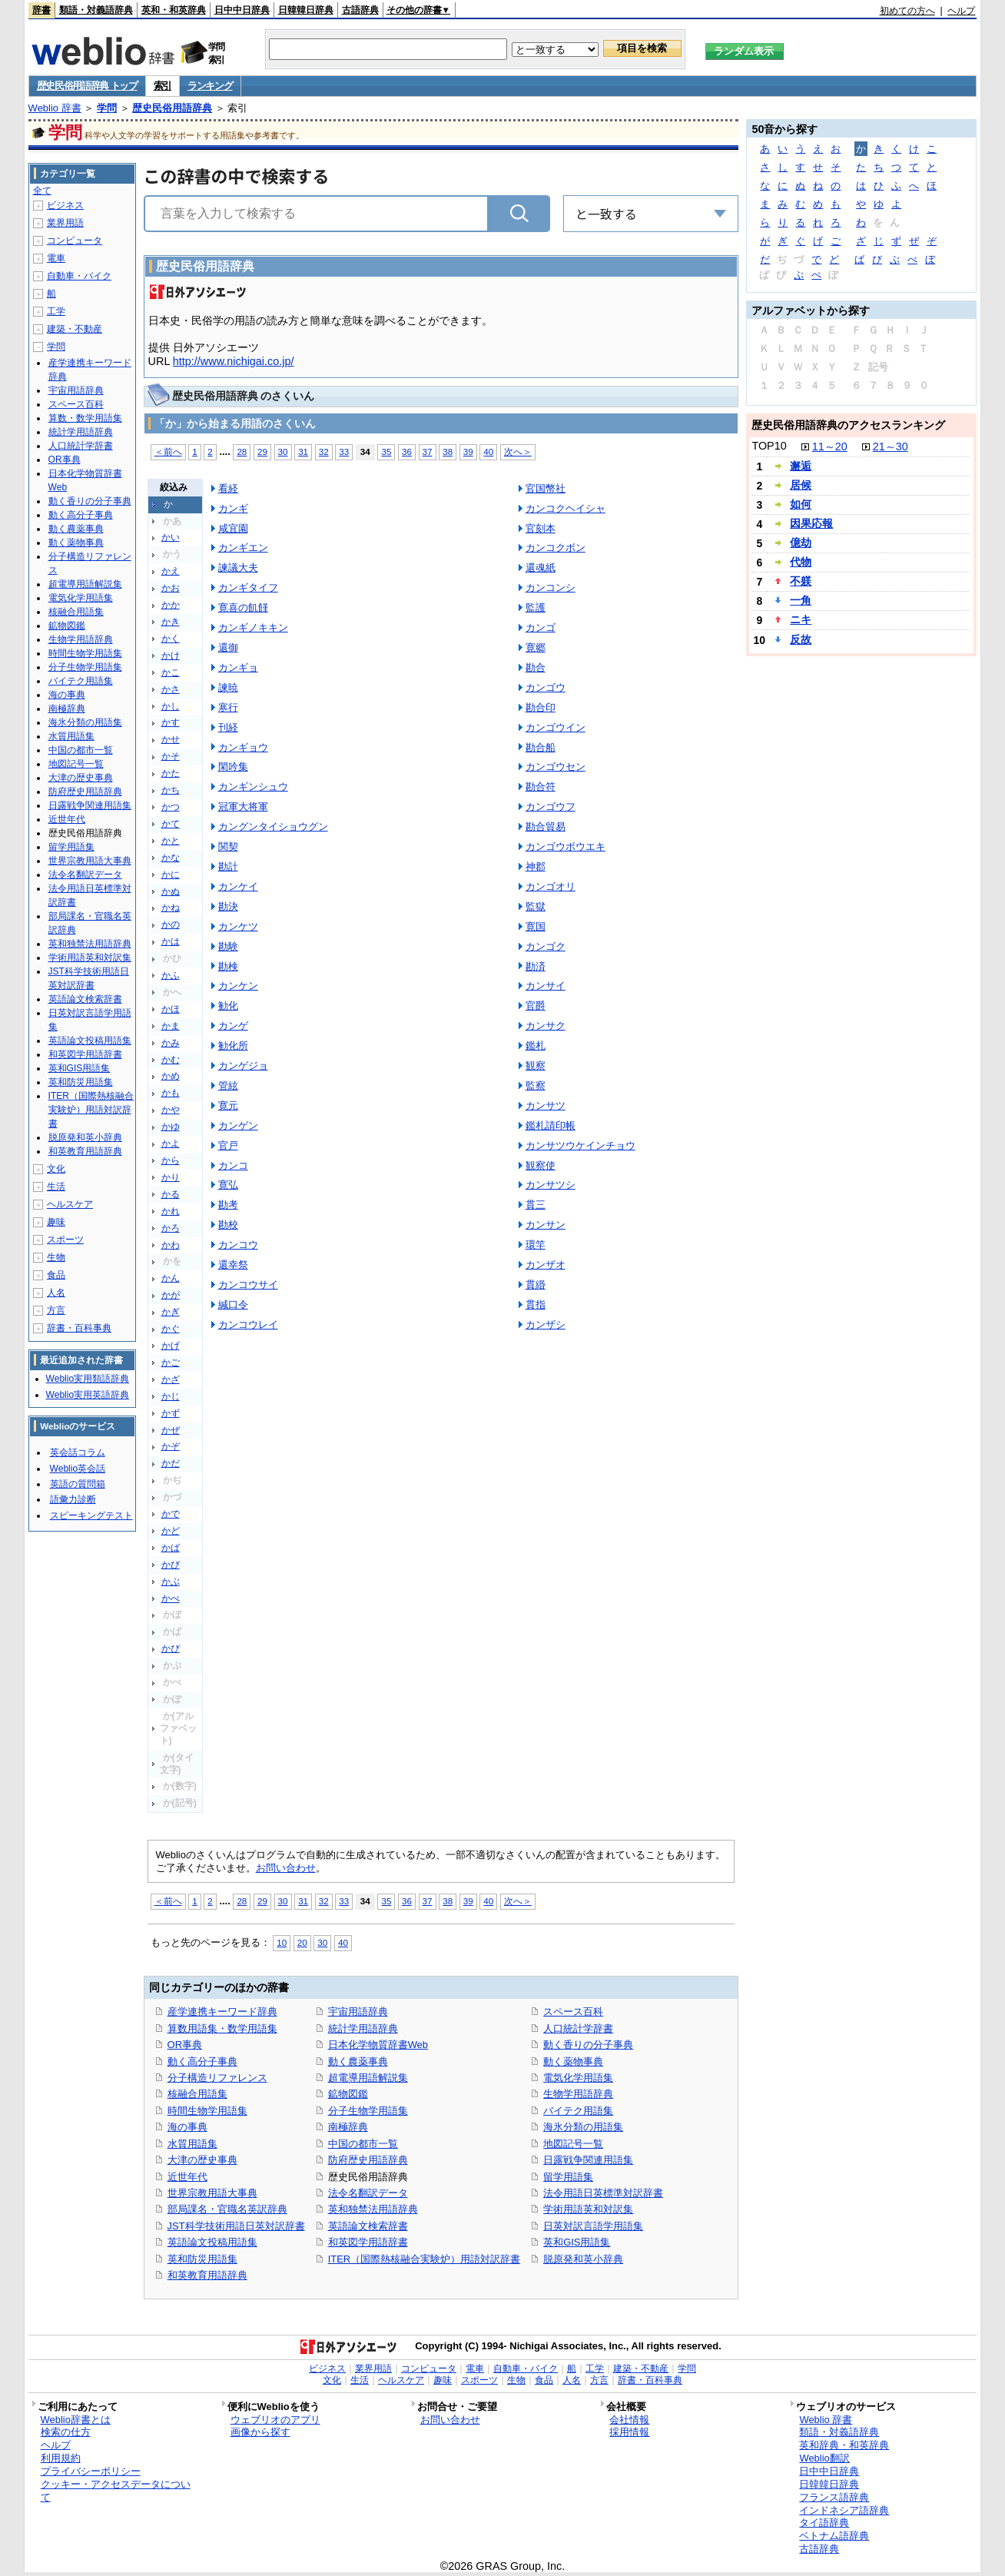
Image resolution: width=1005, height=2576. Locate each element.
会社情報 (629, 2419)
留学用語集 (568, 2177)
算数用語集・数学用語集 (222, 2028)
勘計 (228, 866)
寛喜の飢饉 (243, 607)
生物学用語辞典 (578, 2094)
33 (344, 451)
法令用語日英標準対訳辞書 (603, 2193)
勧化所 (233, 1045)
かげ (170, 1345)
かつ (170, 807)
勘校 (228, 1224)
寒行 (228, 707)
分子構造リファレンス (217, 2077)
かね (170, 907)
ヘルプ (961, 10)
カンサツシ (550, 1184)
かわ (170, 1245)
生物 (56, 1257)
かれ (170, 1211)
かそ (170, 756)
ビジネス (65, 205)
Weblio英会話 (77, 1468)
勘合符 (541, 786)
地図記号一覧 (573, 2143)
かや (170, 1109)
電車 (56, 258)
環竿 (536, 1244)
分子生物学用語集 (368, 2110)
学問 (107, 108)
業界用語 (65, 222)
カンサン (546, 1224)
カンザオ (546, 1264)
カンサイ (546, 985)
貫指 (536, 1304)
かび (170, 1564)
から (170, 1160)
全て (42, 190)
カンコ (233, 1165)
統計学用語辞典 (363, 2028)
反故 (800, 639)
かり (170, 1177)
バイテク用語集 (578, 2110)
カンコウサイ (248, 1284)
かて (170, 823)
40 (488, 451)
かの (170, 924)
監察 (536, 1085)
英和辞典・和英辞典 (844, 2445)
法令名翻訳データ (368, 2193)
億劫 (800, 542)
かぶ (170, 1581)
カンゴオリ (550, 886)
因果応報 (811, 523)
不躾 (800, 581)
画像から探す (260, 2432)
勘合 (536, 667)
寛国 (536, 926)
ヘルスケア (70, 1204)
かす (170, 722)
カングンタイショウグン (273, 826)
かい (170, 537)
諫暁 (228, 687)
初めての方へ (907, 10)
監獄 (536, 906)
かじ (170, 1396)
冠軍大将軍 (243, 806)
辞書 (41, 10)
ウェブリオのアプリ (275, 2419)
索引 (162, 85)
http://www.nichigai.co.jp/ (233, 361)
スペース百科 (573, 2011)
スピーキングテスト (91, 1515)
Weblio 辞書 (54, 108)
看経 (228, 488)
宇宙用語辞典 (358, 2011)
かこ (170, 672)
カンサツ (546, 1105)
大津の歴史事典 (202, 2160)
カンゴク (546, 946)
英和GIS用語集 (576, 2242)
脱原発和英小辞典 (583, 2259)
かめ (170, 1076)
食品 (56, 1275)
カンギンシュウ (253, 786)
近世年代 (187, 2177)
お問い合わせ (286, 1868)
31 (303, 451)
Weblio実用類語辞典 (87, 1378)
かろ (170, 1228)
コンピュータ (74, 240)
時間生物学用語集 (207, 2110)
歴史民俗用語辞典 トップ (87, 85)
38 (448, 451)
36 (407, 451)
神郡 (536, 866)
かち (170, 790)
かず (170, 1413)
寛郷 (536, 647)
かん (170, 1278)
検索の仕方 (66, 2432)
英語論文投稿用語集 (212, 2242)
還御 (228, 647)
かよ (170, 1143)
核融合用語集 (197, 2094)
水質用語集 (192, 2143)
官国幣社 (546, 488)
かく (170, 638)
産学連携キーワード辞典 (222, 2011)
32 (324, 451)
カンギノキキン (253, 627)
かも (170, 1092)
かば (170, 1547)
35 (386, 451)
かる (170, 1194)
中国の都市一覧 (363, 2143)
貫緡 (536, 1284)
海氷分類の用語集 (583, 2127)
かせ (170, 739)
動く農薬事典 (358, 2061)
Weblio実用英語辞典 (87, 1394)
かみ (170, 1042)
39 (468, 451)
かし (170, 706)
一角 (800, 600)
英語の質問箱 (77, 1484)
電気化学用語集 (578, 2077)
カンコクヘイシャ (565, 508)
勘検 (228, 966)
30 (283, 451)
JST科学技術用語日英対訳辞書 (236, 2226)
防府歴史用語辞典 (368, 2160)
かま (170, 1026)
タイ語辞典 (824, 2522)
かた (170, 773)
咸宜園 (233, 528)
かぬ (170, 891)
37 (428, 451)
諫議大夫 (238, 567)
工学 (56, 311)
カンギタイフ (248, 587)
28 (242, 451)
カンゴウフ (550, 806)
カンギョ (238, 667)
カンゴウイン (555, 727)
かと (170, 840)
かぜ (170, 1430)
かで (170, 1514)
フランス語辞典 (834, 2497)
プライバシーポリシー (91, 2471)
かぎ (170, 1311)
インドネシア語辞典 (844, 2510)
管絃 (228, 1085)
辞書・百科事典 (79, 1328)
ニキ (800, 619)
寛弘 (228, 1184)
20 (302, 1942)
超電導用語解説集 (368, 2077)
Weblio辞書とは (76, 2419)
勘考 (228, 1204)
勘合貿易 (546, 826)
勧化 (228, 1005)
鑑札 (536, 1045)
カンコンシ (550, 587)
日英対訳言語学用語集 (593, 2226)
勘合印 (541, 707)
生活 (56, 1186)
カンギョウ (243, 747)
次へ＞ (518, 451)
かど (170, 1530)
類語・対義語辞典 (96, 10)
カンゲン (238, 1125)
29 (262, 451)
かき (170, 621)
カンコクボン (555, 547)
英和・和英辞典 (173, 10)
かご (170, 1362)
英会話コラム (77, 1452)
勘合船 (541, 747)
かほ (170, 1009)
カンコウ (238, 1244)
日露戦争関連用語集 (588, 2160)
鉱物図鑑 (348, 2094)
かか (170, 604)
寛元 (228, 1105)
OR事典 (185, 2044)
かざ (170, 1379)
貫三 (536, 1204)
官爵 (536, 1005)
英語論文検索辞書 (368, 2226)
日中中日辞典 (242, 10)
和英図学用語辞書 (368, 2242)
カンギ (233, 508)
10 (282, 1942)
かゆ (170, 1126)
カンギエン (243, 547)
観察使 (541, 1165)
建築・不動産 (74, 329)
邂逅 (800, 466)
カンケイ (238, 886)
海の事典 (187, 2127)
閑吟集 (233, 766)
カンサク (546, 1025)
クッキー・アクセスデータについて (116, 2490)
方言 (56, 1310)
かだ (170, 1463)
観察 (536, 1065)
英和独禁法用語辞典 (373, 2209)
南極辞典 (348, 2127)
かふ (170, 975)
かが (170, 1295)
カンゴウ (546, 687)
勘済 (536, 966)
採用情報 (629, 2432)
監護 (536, 607)
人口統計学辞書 (578, 2028)
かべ (170, 1598)
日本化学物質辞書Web (378, 2044)
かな (170, 857)
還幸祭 (233, 1264)
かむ (170, 1059)
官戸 (228, 1145)
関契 (228, 846)
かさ (170, 689)
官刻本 (541, 528)
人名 (56, 1292)
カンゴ (541, 627)
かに (170, 874)
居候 (800, 485)
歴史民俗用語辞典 (172, 108)
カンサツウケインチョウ (580, 1145)
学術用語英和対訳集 (588, 2209)
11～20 (829, 446)
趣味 (56, 1222)
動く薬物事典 (573, 2061)
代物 (800, 562)
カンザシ (546, 1324)
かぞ (170, 1446)
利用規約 (61, 2458)
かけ (170, 655)
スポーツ (65, 1239)
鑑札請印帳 (550, 1125)
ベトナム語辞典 (834, 2535)
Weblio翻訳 (824, 2458)
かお (170, 588)
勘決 (228, 906)
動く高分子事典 (202, 2061)
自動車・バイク (79, 276)
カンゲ (233, 1025)
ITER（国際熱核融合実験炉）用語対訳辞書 (424, 2259)
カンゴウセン (555, 766)
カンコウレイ (248, 1324)
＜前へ (168, 451)
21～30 (890, 446)
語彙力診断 (73, 1499)
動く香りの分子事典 (588, 2044)
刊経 (228, 727)
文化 (56, 1169)
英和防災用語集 (202, 2259)
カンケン (238, 985)
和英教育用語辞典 (207, 2275)
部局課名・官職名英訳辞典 (227, 2209)
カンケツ (238, 926)
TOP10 (768, 446)
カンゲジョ (243, 1065)
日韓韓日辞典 (305, 10)
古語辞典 (360, 10)
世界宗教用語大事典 (212, 2193)
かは (170, 941)
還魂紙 (541, 567)
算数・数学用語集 (85, 418)
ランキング (210, 85)
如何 (800, 504)
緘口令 (233, 1304)
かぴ (170, 1648)
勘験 (228, 946)
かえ (170, 571)
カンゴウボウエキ (565, 846)
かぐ (170, 1328)
